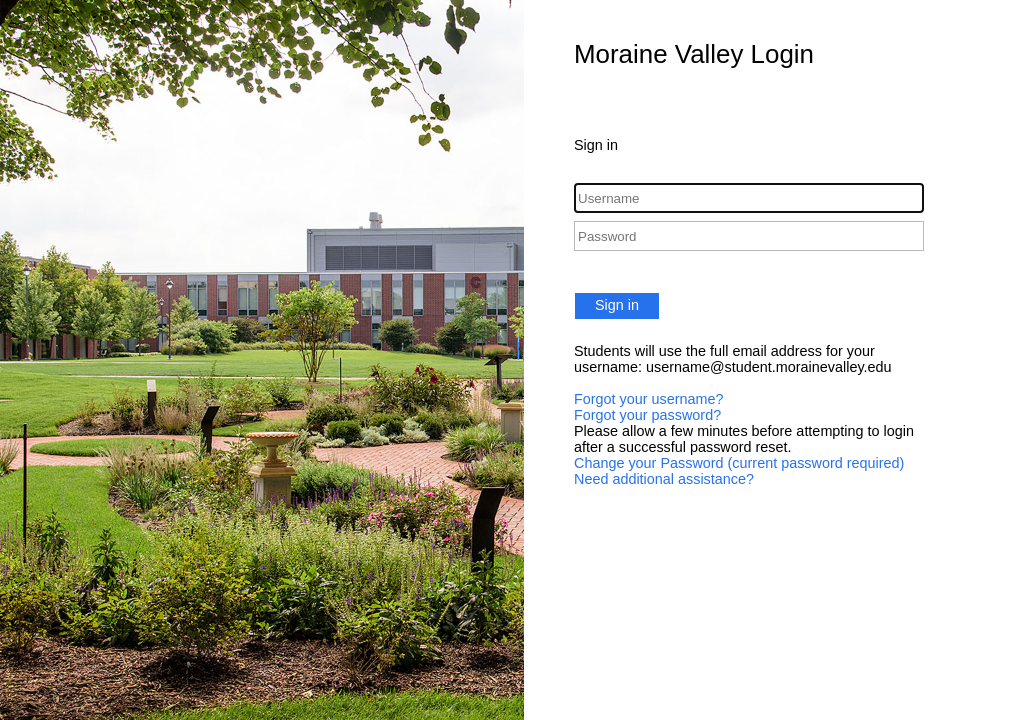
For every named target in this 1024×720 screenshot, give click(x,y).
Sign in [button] (617, 305)
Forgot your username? (649, 399)
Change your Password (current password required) (739, 463)
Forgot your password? (647, 415)
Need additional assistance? (664, 479)
